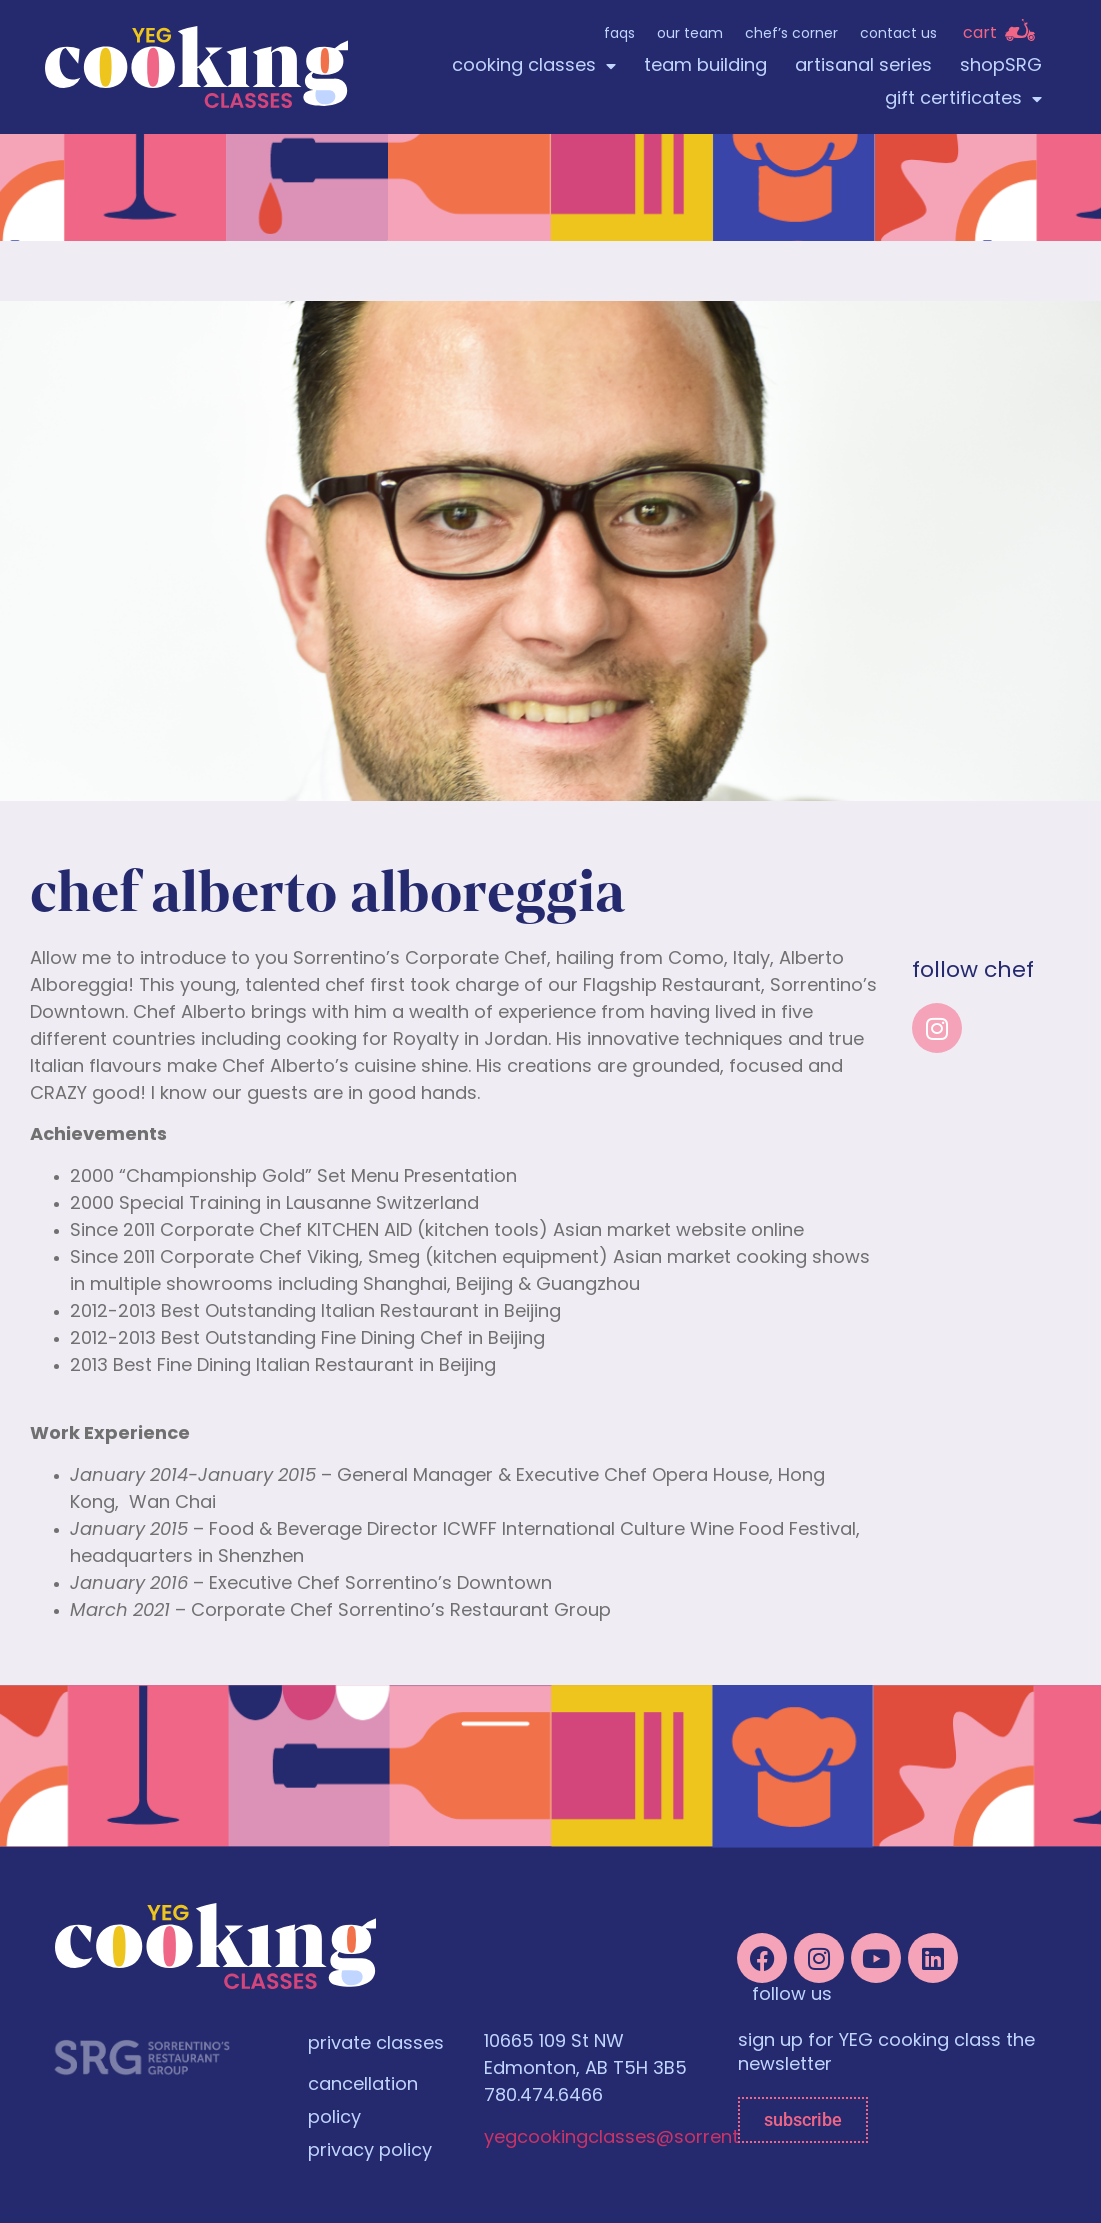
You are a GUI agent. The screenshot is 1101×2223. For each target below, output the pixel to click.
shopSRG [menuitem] (1001, 66)
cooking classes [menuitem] (534, 66)
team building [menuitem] (705, 66)
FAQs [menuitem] (619, 34)
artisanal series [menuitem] (863, 66)
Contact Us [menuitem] (898, 34)
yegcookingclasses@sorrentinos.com (652, 2138)
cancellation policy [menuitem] (363, 2102)
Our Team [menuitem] (690, 34)
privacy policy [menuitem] (370, 2151)
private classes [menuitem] (376, 2044)
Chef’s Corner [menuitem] (791, 34)
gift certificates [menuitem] (963, 99)
